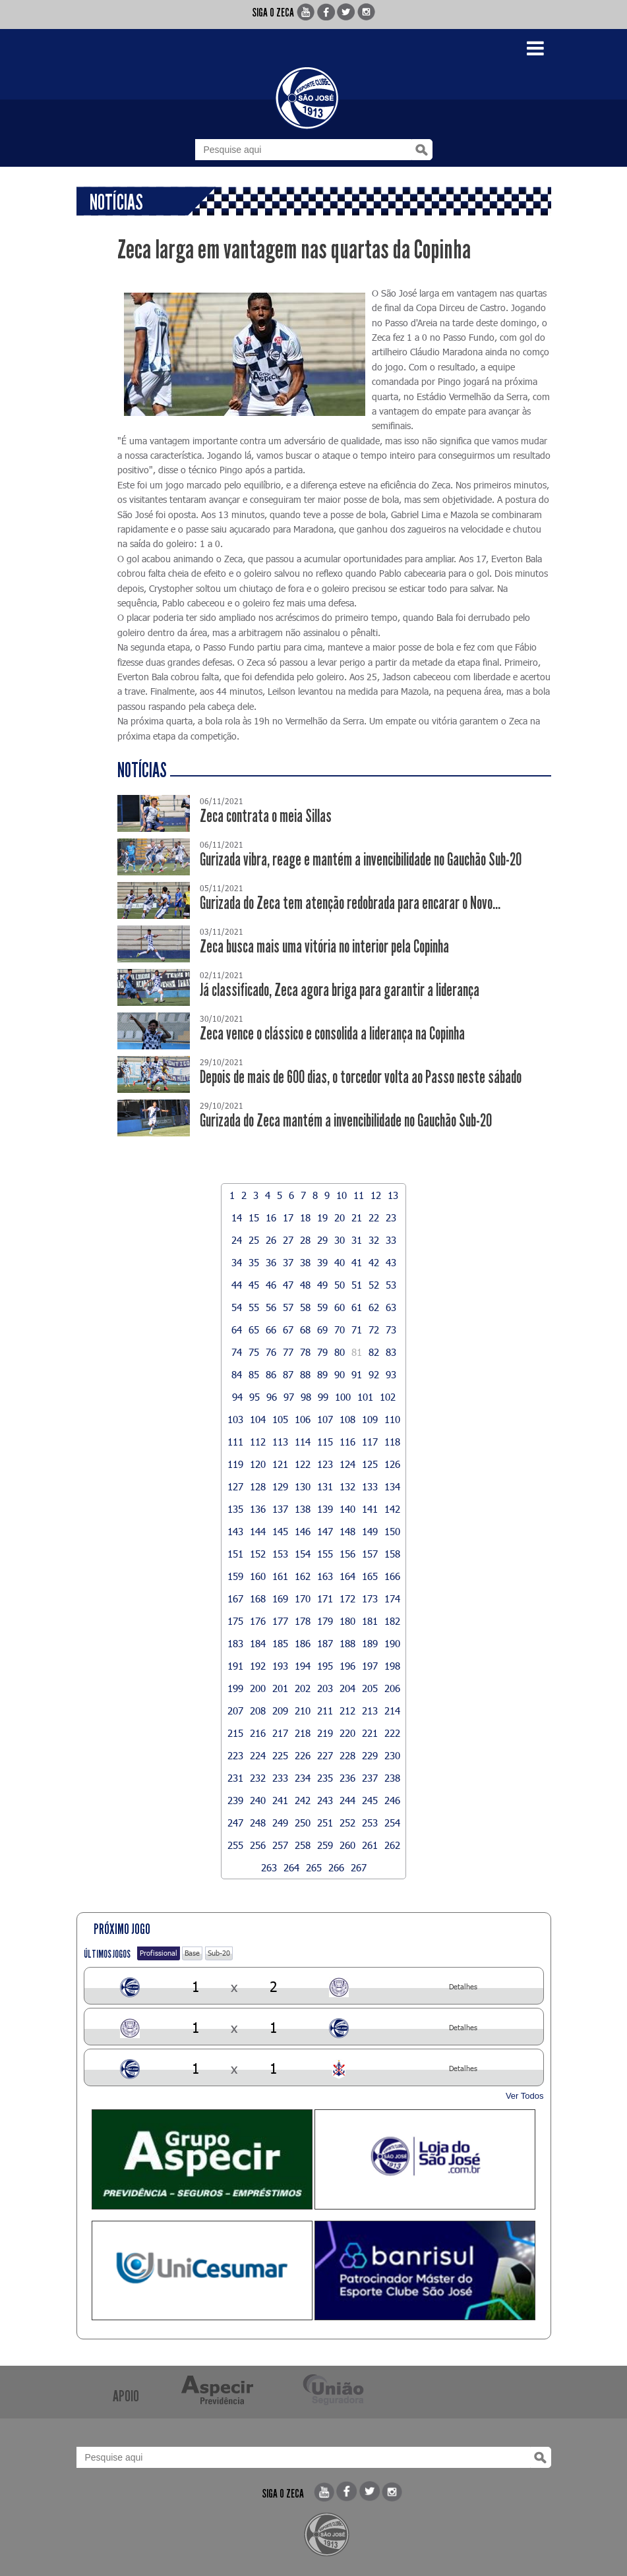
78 (305, 1352)
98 (306, 1397)
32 (374, 1240)
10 (341, 1195)
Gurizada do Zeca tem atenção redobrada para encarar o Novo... (350, 903)
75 (254, 1352)
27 (288, 1240)
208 (258, 1710)
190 (392, 1643)
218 (303, 1733)
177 (280, 1621)
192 (258, 1666)
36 (271, 1262)
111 (235, 1442)
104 (258, 1419)
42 (374, 1262)
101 (365, 1397)
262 (392, 1845)
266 (336, 1867)
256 (258, 1845)
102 (388, 1397)
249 (280, 1823)
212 (347, 1710)
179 (325, 1621)
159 (235, 1576)
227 (325, 1755)
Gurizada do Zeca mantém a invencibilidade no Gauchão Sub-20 (346, 1121)
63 (391, 1307)
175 (235, 1621)
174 (392, 1598)
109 (370, 1419)
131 (325, 1486)
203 (325, 1688)
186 (303, 1643)
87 (288, 1374)
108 (347, 1419)
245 (370, 1800)
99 (323, 1397)
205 (370, 1688)
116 (347, 1442)
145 (280, 1531)
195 (325, 1666)
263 (269, 1867)
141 (370, 1509)
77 (288, 1352)
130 (303, 1486)
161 (280, 1576)
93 (391, 1374)
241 (280, 1800)
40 (339, 1262)
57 (288, 1307)
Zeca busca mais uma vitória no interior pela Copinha (324, 947)
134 (392, 1486)
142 (392, 1509)
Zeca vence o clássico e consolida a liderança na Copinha (332, 1034)
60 (339, 1307)
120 (258, 1464)
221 (370, 1733)
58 (305, 1307)
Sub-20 (219, 1952)
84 (236, 1374)
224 (258, 1755)
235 (325, 1778)
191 (235, 1666)
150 (392, 1531)
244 (347, 1800)
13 (393, 1195)
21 (356, 1217)
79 (322, 1352)
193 (280, 1666)
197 (370, 1666)
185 (280, 1643)
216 (258, 1733)
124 (347, 1464)
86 (271, 1374)
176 (258, 1621)
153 (280, 1554)
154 (303, 1554)
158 (392, 1554)
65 (254, 1329)
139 (325, 1509)
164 (347, 1576)
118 (392, 1442)
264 (291, 1867)
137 (280, 1509)
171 (325, 1598)
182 (392, 1621)
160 (258, 1576)
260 (347, 1845)
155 (325, 1554)
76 (271, 1352)
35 (254, 1262)
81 (356, 1352)
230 (392, 1755)
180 (347, 1621)
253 (370, 1823)
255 (235, 1845)
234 (303, 1778)
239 (235, 1800)
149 (370, 1531)
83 (391, 1352)
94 (237, 1397)
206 (392, 1688)
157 (370, 1554)
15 (254, 1217)
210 (303, 1710)
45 (254, 1285)
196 (347, 1666)
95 (254, 1397)
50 (339, 1285)
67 (288, 1329)
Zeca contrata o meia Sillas (266, 816)
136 (258, 1509)
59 (322, 1307)
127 (235, 1486)
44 (236, 1285)
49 (322, 1285)
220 (347, 1733)
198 (392, 1666)
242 (303, 1800)
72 (374, 1329)
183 (235, 1643)
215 (235, 1733)
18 (305, 1217)
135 (235, 1509)
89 (322, 1374)
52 (374, 1285)
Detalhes (463, 1986)
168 (258, 1598)
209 (280, 1710)
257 (280, 1845)
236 (347, 1778)
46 (271, 1285)
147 (325, 1531)
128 (258, 1486)
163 (325, 1576)
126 (392, 1464)
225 (280, 1755)
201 (280, 1688)
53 (391, 1285)
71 (356, 1329)
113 (280, 1442)
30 (339, 1240)
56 (271, 1307)
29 (322, 1240)
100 (343, 1397)
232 (258, 1778)
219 (325, 1733)
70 (339, 1329)
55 (254, 1307)
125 (370, 1464)
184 (258, 1643)
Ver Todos (525, 2096)
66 (271, 1329)
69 (322, 1329)
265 (314, 1867)
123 (325, 1464)
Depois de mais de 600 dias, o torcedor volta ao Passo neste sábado (361, 1077)
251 (325, 1823)
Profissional (158, 1952)
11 (358, 1195)
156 (347, 1554)
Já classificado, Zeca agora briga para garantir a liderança (339, 990)
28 (305, 1240)
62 (374, 1307)
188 (347, 1643)
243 (325, 1800)
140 (347, 1509)
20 (339, 1217)
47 (288, 1285)
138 (303, 1509)
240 (258, 1800)
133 (370, 1486)
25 (254, 1240)
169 (280, 1598)
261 (370, 1845)
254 (392, 1823)
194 (303, 1666)
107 (325, 1419)
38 (305, 1262)
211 (325, 1710)
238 (392, 1778)
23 (391, 1217)
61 (356, 1307)
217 (280, 1733)
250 (303, 1823)
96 (271, 1397)
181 (370, 1621)
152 (258, 1554)
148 (347, 1531)
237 (370, 1778)
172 (347, 1598)
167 (235, 1598)
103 (235, 1419)
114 (303, 1442)
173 (370, 1598)
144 (258, 1531)
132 (347, 1486)
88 (305, 1374)
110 (392, 1419)
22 (374, 1217)
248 (258, 1823)
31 (356, 1240)
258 (303, 1845)
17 (288, 1217)
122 (303, 1464)
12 (376, 1195)
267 (359, 1867)
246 (392, 1800)
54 (236, 1307)
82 (374, 1352)
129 (280, 1486)
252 (347, 1823)
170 (303, 1598)
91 (356, 1374)
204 (347, 1688)
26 (271, 1240)
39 (322, 1262)
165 (370, 1576)
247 (235, 1823)
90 (339, 1374)
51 (356, 1285)
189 (370, 1643)
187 (325, 1643)
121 (280, 1464)
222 (392, 1733)
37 (288, 1262)
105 (280, 1419)
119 (235, 1464)
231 (235, 1778)
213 (370, 1710)
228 (347, 1755)
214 (392, 1710)
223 (235, 1755)
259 (325, 1845)
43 (391, 1262)
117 (370, 1442)
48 (305, 1285)
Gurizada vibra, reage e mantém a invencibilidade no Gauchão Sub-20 (361, 860)
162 (303, 1576)
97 (289, 1397)
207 (235, 1710)
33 (391, 1240)
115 (325, 1442)
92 (374, 1374)
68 (305, 1329)
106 (303, 1419)
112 (258, 1442)
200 (258, 1688)
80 (339, 1352)
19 (322, 1217)
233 (280, 1778)
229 (370, 1755)
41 (356, 1262)
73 (391, 1329)
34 (236, 1262)
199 (235, 1688)
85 (254, 1374)
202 (303, 1688)
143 (235, 1531)
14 (236, 1217)
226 (303, 1755)
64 (236, 1329)
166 (392, 1576)
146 (303, 1531)
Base (192, 1952)
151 (235, 1554)
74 (236, 1352)
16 (271, 1217)
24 (236, 1240)
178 (303, 1621)
